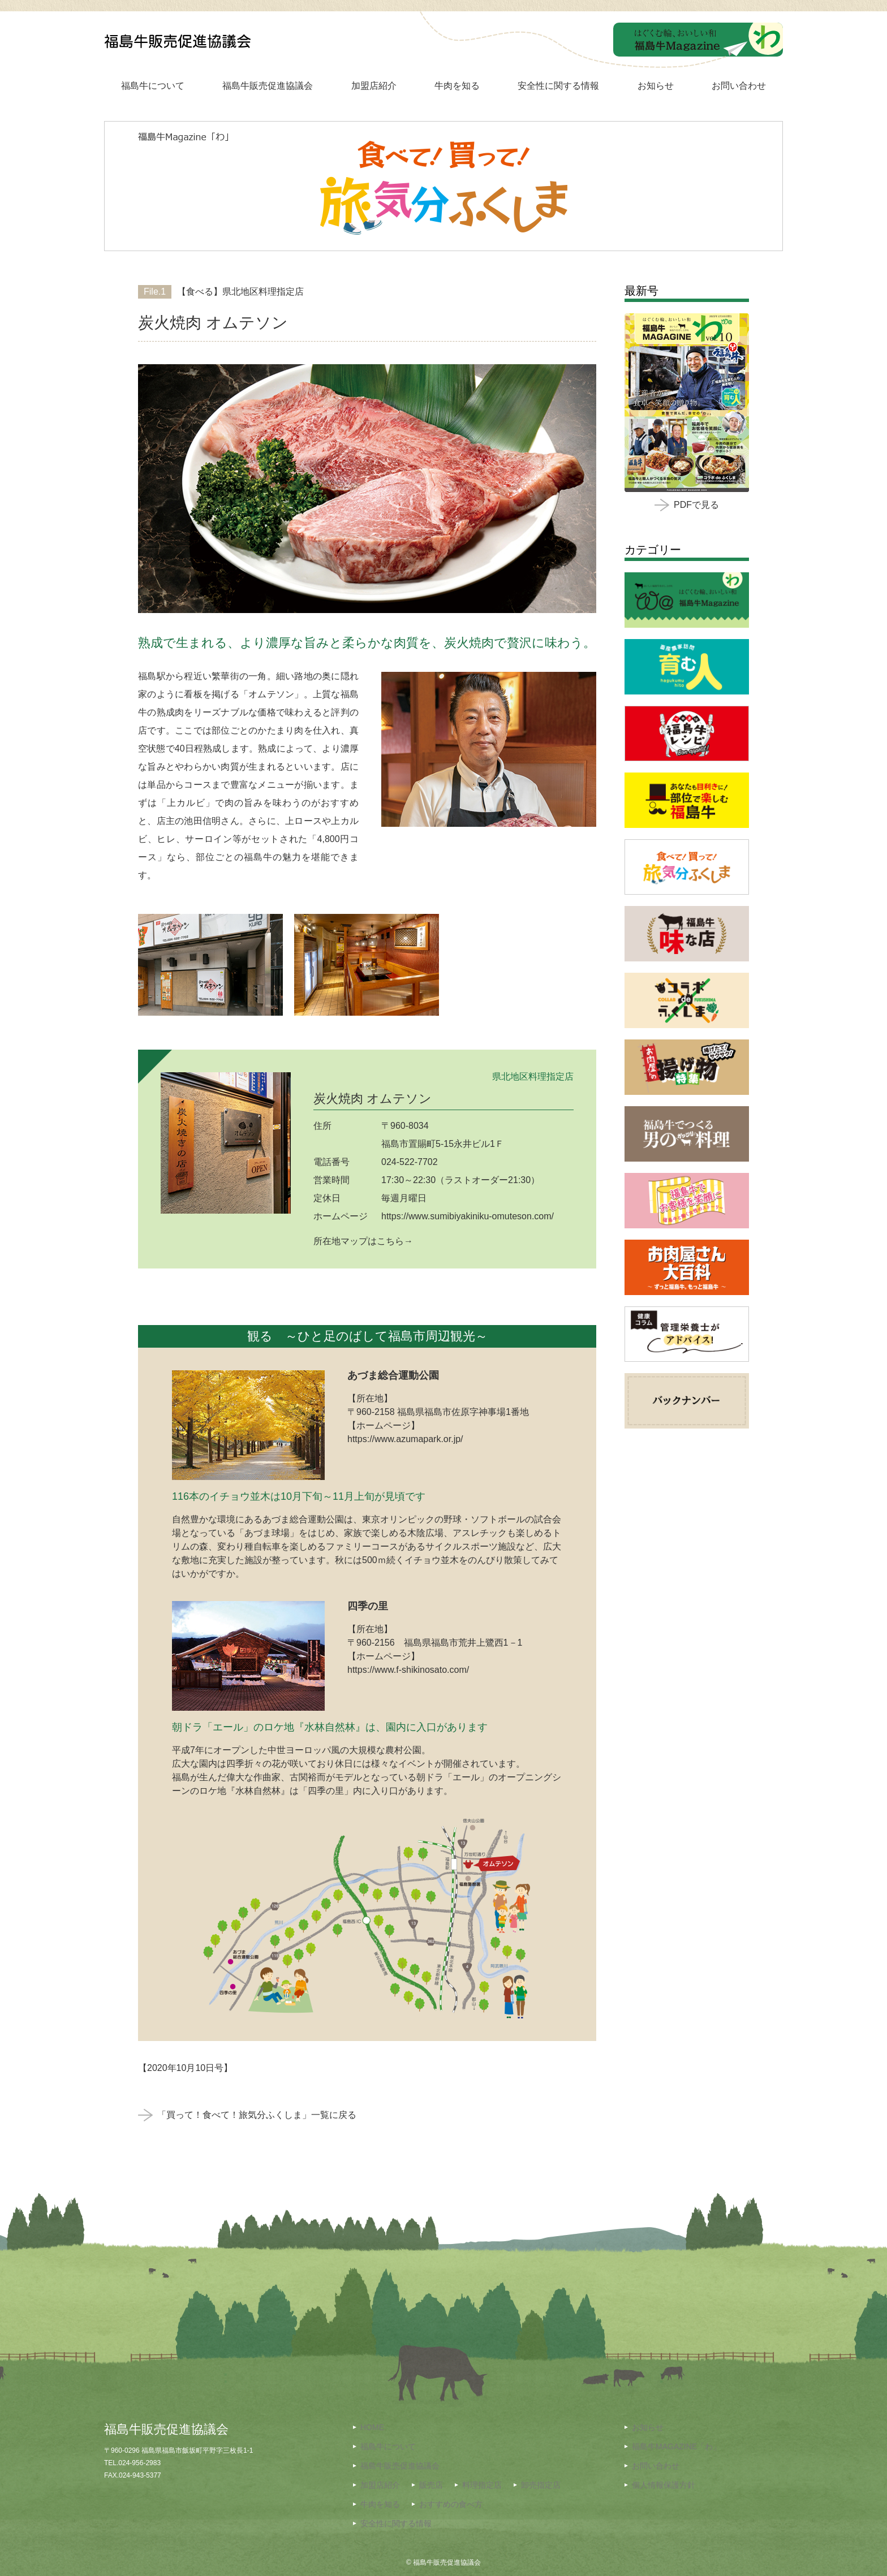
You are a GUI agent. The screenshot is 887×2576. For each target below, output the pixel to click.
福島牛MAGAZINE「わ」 (676, 2446)
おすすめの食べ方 (451, 2504)
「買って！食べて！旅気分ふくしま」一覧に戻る (247, 2115)
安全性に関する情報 (558, 85)
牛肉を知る (457, 85)
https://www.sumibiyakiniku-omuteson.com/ (467, 1216)
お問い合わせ (739, 85)
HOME (372, 2427)
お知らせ (656, 85)
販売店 (431, 2484)
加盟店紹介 (374, 85)
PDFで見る (687, 505)
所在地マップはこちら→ (363, 1241)
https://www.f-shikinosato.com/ (408, 1670)
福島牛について (152, 85)
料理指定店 (482, 2484)
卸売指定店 (541, 2484)
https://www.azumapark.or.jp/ (405, 1439)
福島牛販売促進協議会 (267, 85)
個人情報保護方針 (663, 2484)
